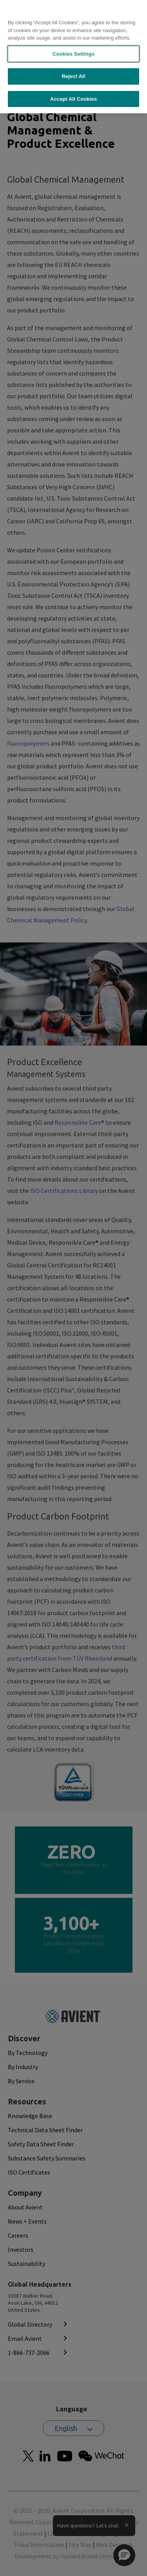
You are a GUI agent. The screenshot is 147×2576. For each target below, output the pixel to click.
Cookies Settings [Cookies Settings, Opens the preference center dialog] (74, 54)
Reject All (73, 76)
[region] (73, 56)
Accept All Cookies (73, 99)
